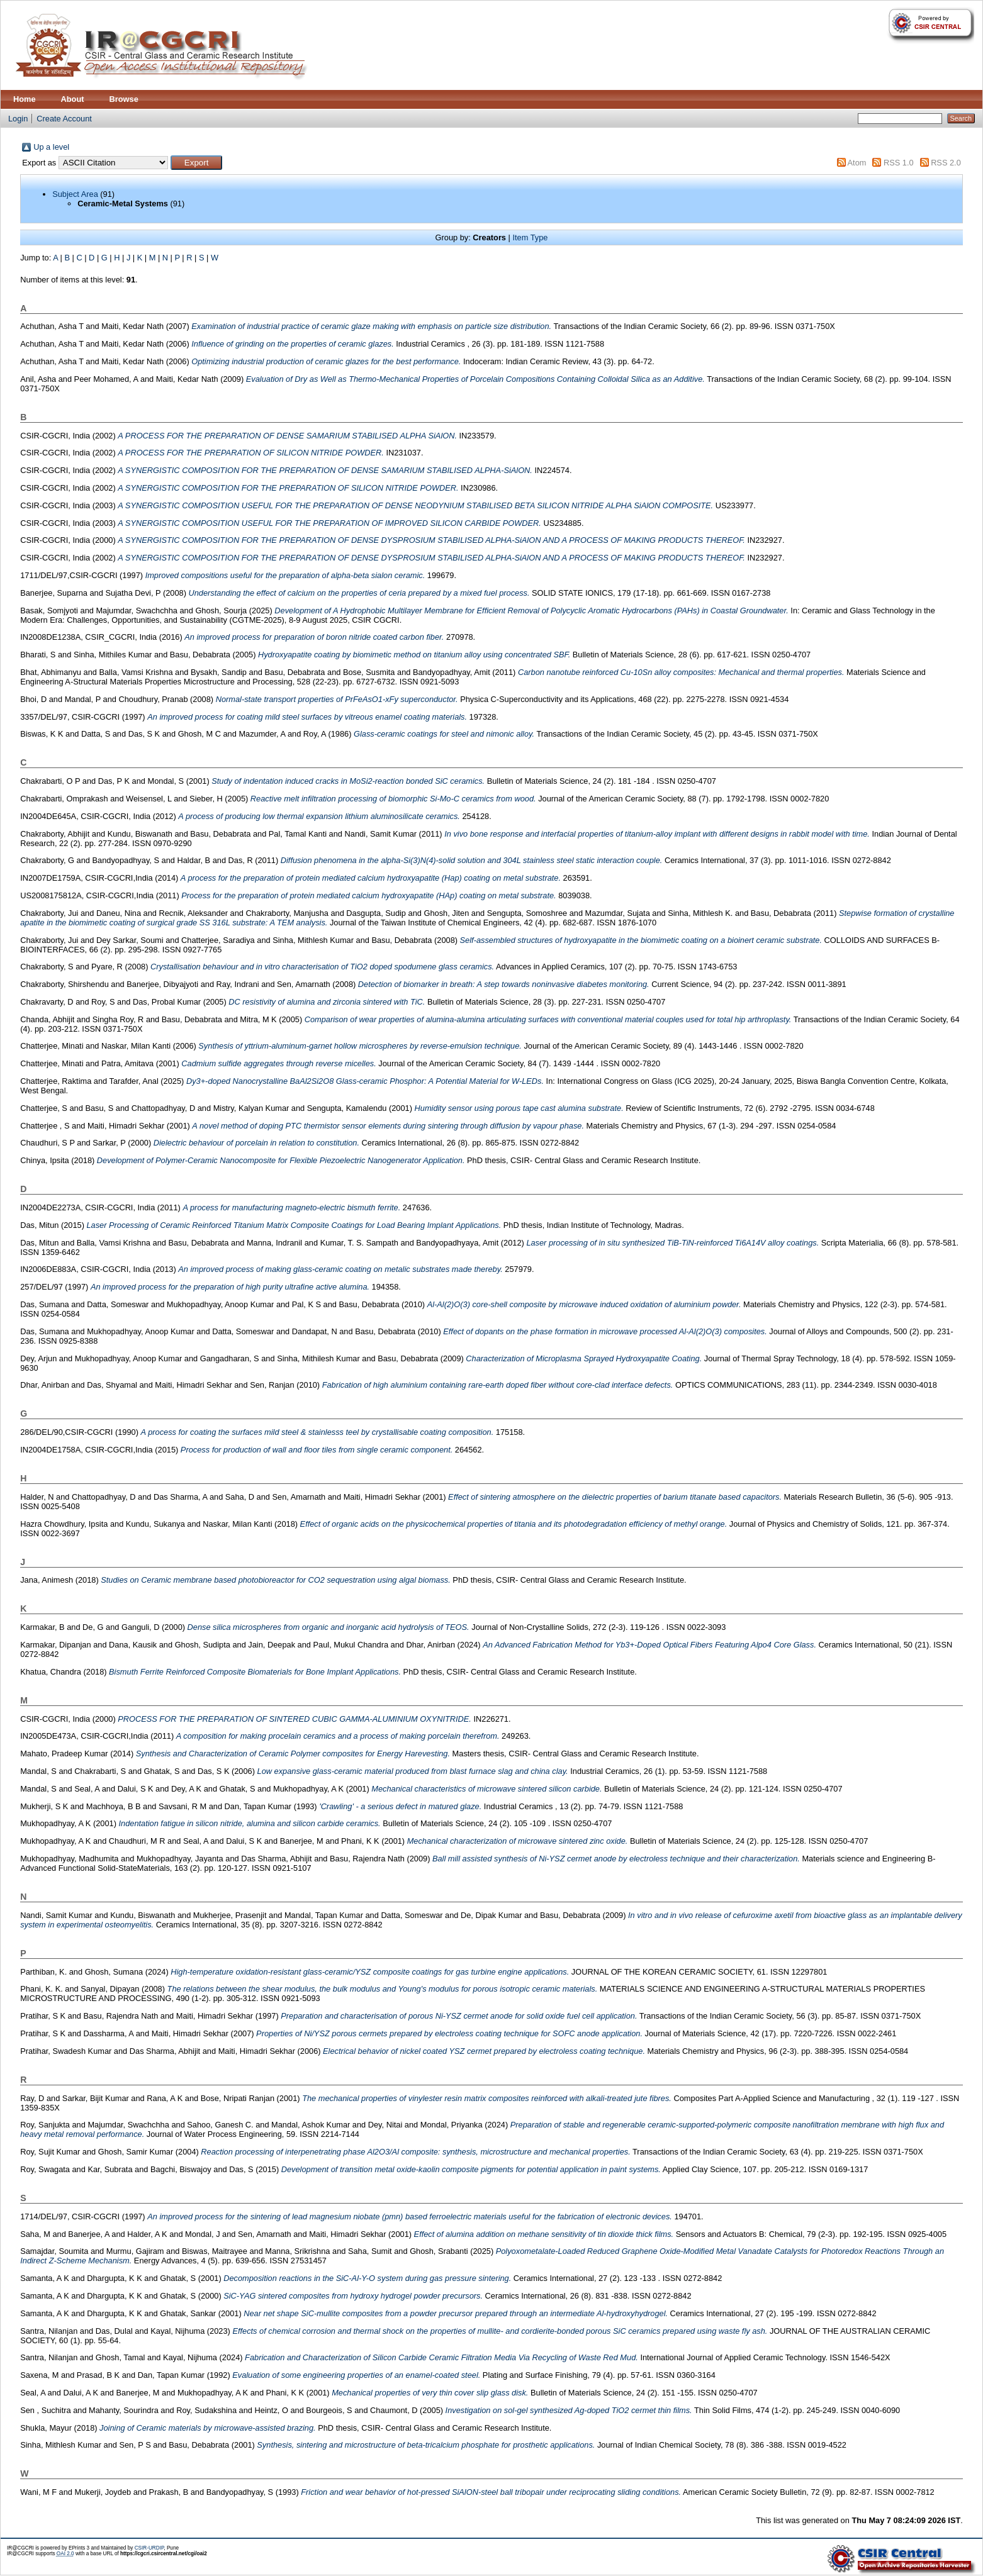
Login (18, 118)
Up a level (51, 147)
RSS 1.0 (899, 162)
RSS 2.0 (946, 162)
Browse (124, 99)
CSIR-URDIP (149, 2548)
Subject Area (75, 194)
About (72, 99)
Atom (857, 162)
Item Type (530, 237)
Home (24, 99)
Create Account (64, 118)
